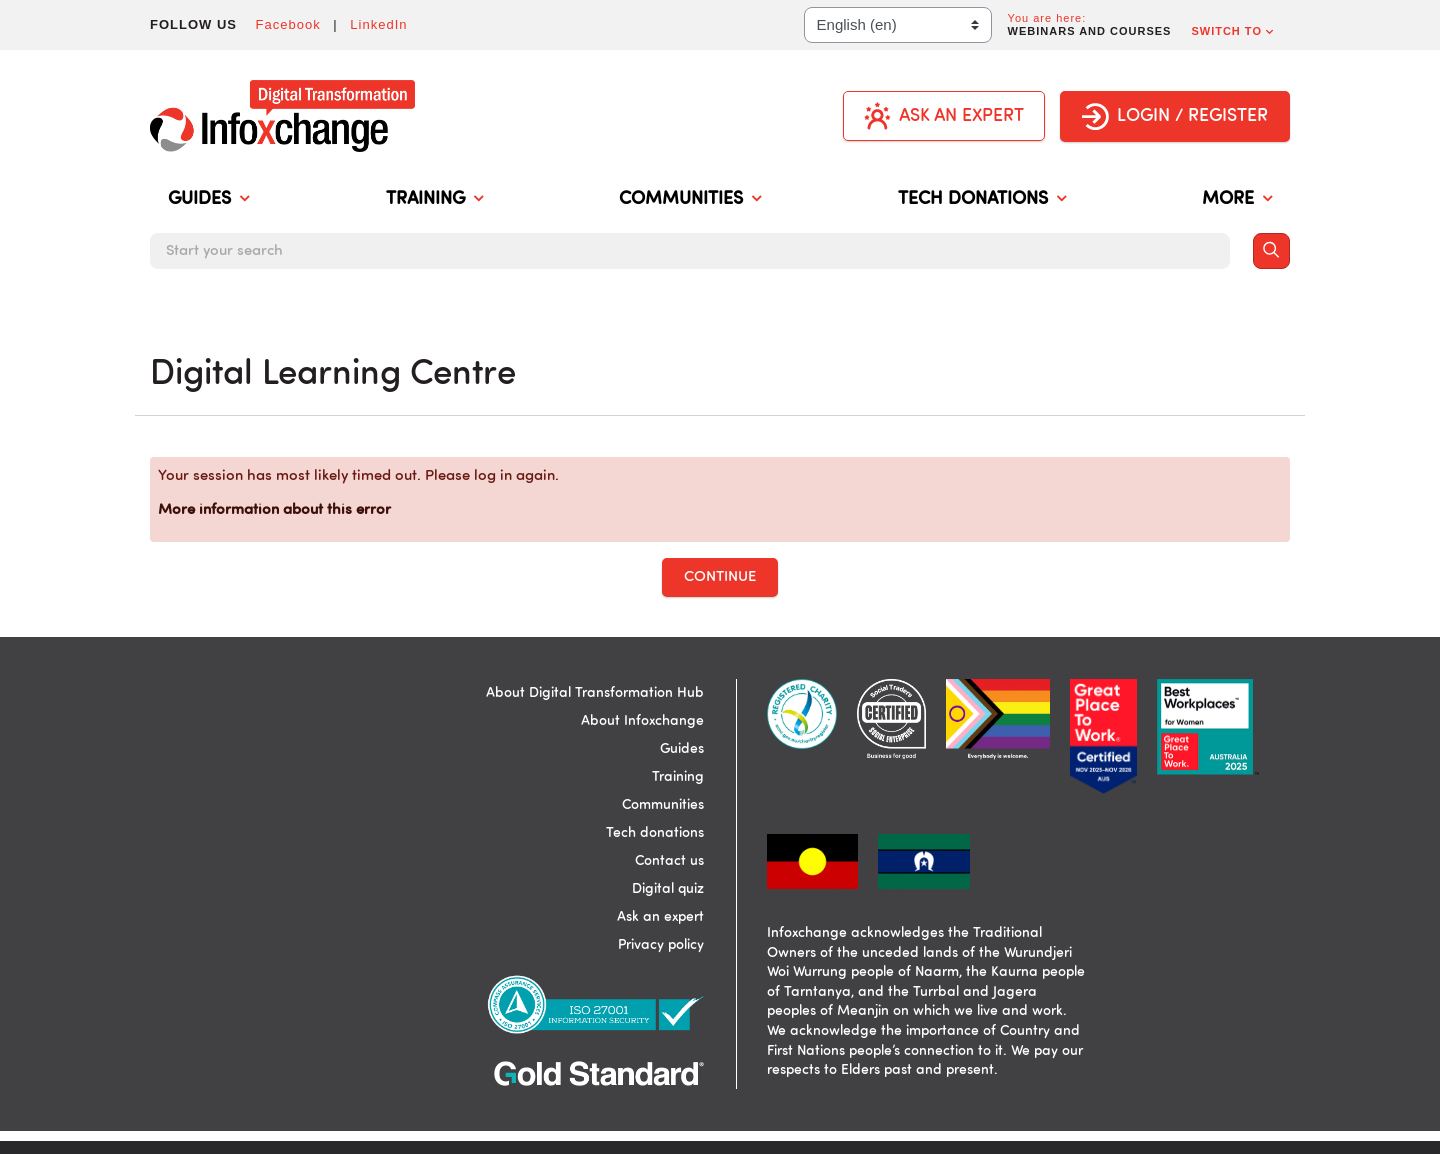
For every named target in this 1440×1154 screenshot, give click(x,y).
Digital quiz (668, 889)
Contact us (669, 861)
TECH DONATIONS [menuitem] (982, 200)
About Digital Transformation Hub (595, 693)
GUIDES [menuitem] (208, 200)
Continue (720, 577)
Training (678, 777)
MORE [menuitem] (1237, 200)
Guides (682, 749)
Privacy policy (661, 945)
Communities (663, 805)
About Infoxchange (642, 721)
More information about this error (274, 510)
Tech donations (655, 833)
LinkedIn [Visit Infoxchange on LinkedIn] (378, 24)
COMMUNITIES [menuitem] (690, 200)
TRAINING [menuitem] (434, 200)
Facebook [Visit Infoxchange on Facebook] (288, 24)
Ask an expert (660, 917)
